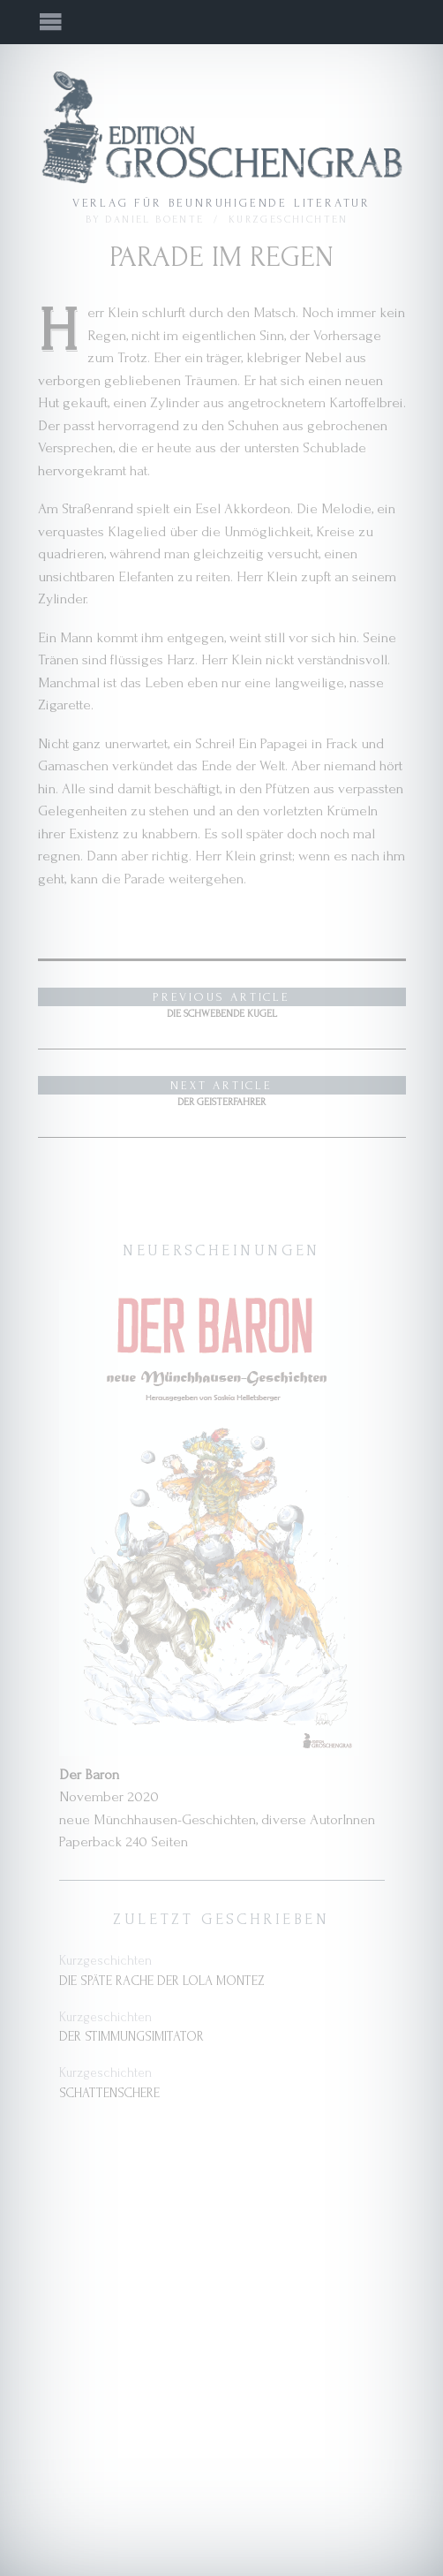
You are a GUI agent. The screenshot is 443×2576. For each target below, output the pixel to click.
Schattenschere (109, 2093)
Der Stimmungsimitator (131, 2036)
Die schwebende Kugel (222, 1003)
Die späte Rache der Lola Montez (162, 1981)
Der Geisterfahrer (222, 1092)
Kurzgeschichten (289, 219)
